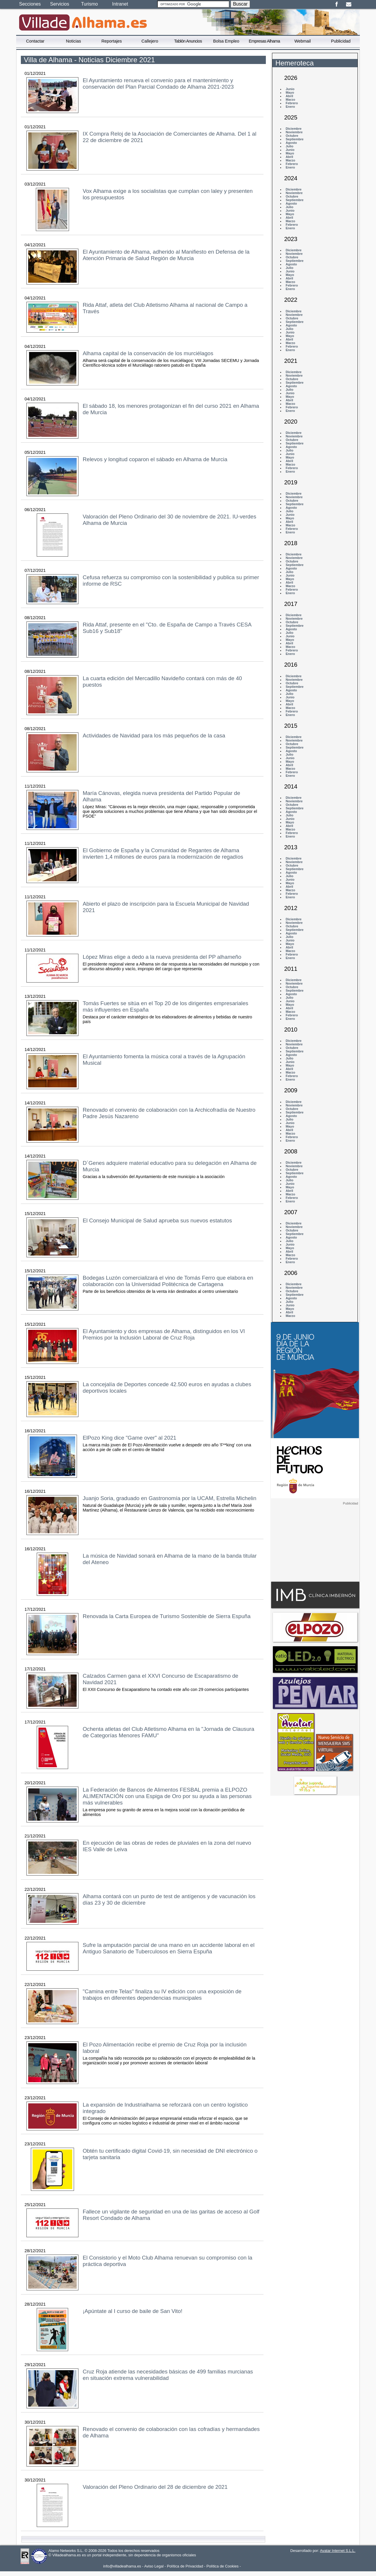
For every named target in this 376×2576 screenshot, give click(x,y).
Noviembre (294, 132)
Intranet (120, 3)
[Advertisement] (315, 1542)
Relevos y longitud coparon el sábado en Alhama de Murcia (155, 459)
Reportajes (111, 41)
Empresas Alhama (264, 41)
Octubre (292, 135)
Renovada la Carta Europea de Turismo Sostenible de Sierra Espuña (167, 1616)
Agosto (291, 142)
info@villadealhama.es (122, 2566)
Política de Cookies (223, 2566)
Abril (289, 96)
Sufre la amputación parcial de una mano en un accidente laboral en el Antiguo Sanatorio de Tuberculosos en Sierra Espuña (169, 1948)
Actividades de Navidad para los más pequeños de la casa (154, 735)
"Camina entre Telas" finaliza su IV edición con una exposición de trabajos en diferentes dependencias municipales (162, 1994)
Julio (289, 146)
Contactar (35, 41)
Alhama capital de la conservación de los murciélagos (148, 353)
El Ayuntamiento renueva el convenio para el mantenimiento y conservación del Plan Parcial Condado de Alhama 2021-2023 (158, 83)
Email (349, 4)
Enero (290, 106)
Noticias (73, 41)
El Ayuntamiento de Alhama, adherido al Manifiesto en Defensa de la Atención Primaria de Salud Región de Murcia (166, 255)
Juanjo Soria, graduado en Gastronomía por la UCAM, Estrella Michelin (170, 1498)
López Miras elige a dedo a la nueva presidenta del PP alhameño (162, 957)
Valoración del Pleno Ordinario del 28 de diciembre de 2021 (155, 2487)
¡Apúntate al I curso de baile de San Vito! (133, 2311)
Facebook (336, 4)
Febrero (292, 103)
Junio (290, 89)
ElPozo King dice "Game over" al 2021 (130, 1438)
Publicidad (340, 41)
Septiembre (294, 139)
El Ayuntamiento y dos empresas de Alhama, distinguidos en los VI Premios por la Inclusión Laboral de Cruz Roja (164, 1334)
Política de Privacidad (185, 2566)
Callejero (150, 41)
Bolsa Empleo (226, 41)
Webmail (302, 41)
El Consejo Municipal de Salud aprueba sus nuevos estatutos (157, 1220)
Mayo (290, 92)
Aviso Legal (154, 2566)
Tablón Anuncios (188, 41)
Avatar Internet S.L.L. (337, 2550)
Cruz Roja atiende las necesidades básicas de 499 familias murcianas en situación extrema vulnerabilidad (168, 2374)
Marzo (290, 99)
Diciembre (293, 128)
